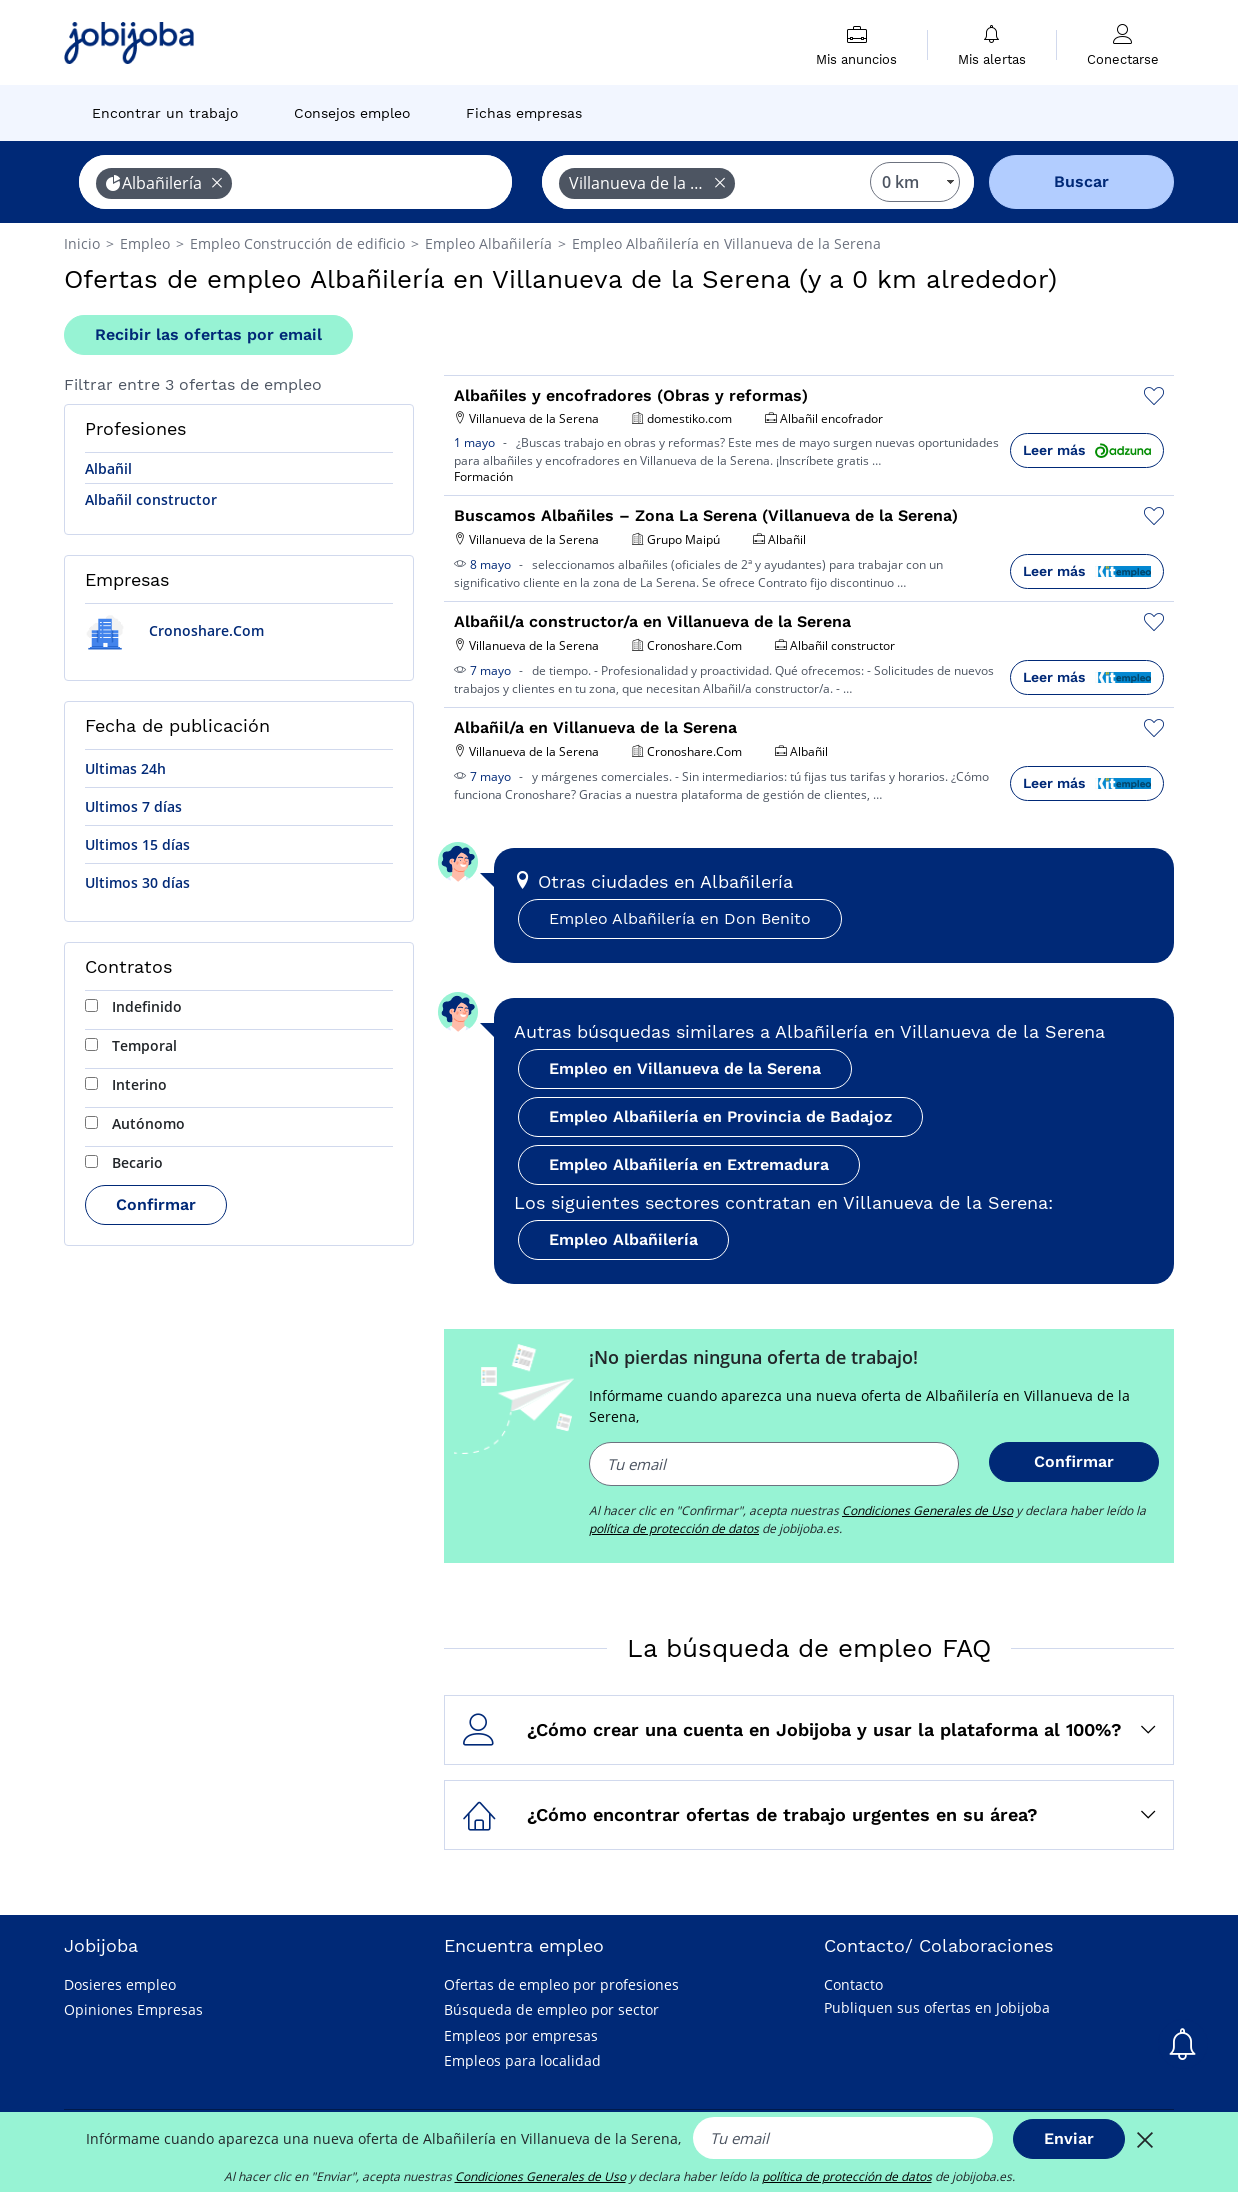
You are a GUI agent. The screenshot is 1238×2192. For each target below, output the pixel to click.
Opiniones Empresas (133, 2009)
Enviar (1069, 2138)
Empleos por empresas (521, 2035)
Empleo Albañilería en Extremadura (689, 1164)
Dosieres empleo (120, 1984)
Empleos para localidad (522, 2060)
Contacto (853, 1984)
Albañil (108, 468)
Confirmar (156, 1204)
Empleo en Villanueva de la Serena (685, 1068)
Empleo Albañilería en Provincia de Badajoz (720, 1116)
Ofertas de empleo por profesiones (561, 1984)
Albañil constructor (151, 499)
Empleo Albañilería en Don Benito (680, 918)
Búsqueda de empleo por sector (551, 2009)
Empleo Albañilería (623, 1239)
